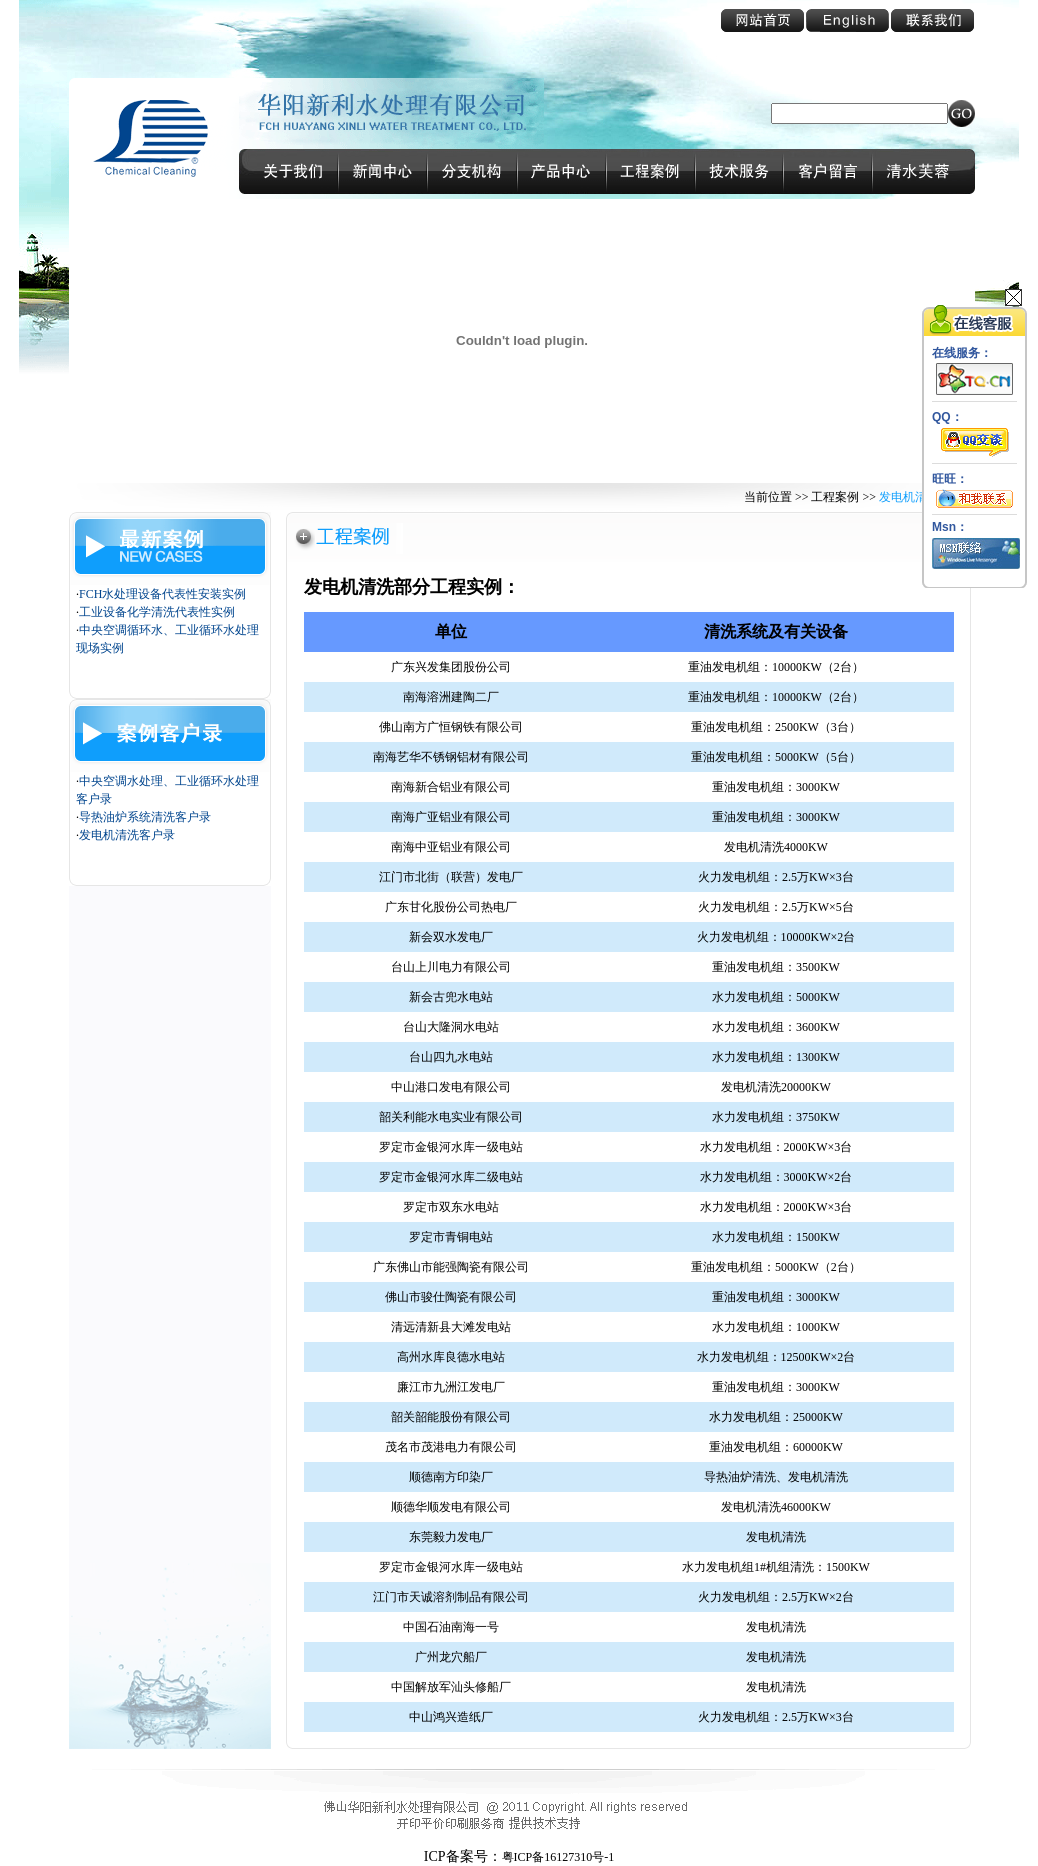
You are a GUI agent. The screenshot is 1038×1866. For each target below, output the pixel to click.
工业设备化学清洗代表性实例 (157, 612)
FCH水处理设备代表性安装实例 (162, 594)
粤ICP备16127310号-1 (558, 1857)
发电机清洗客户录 (127, 835)
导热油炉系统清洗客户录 (145, 817)
